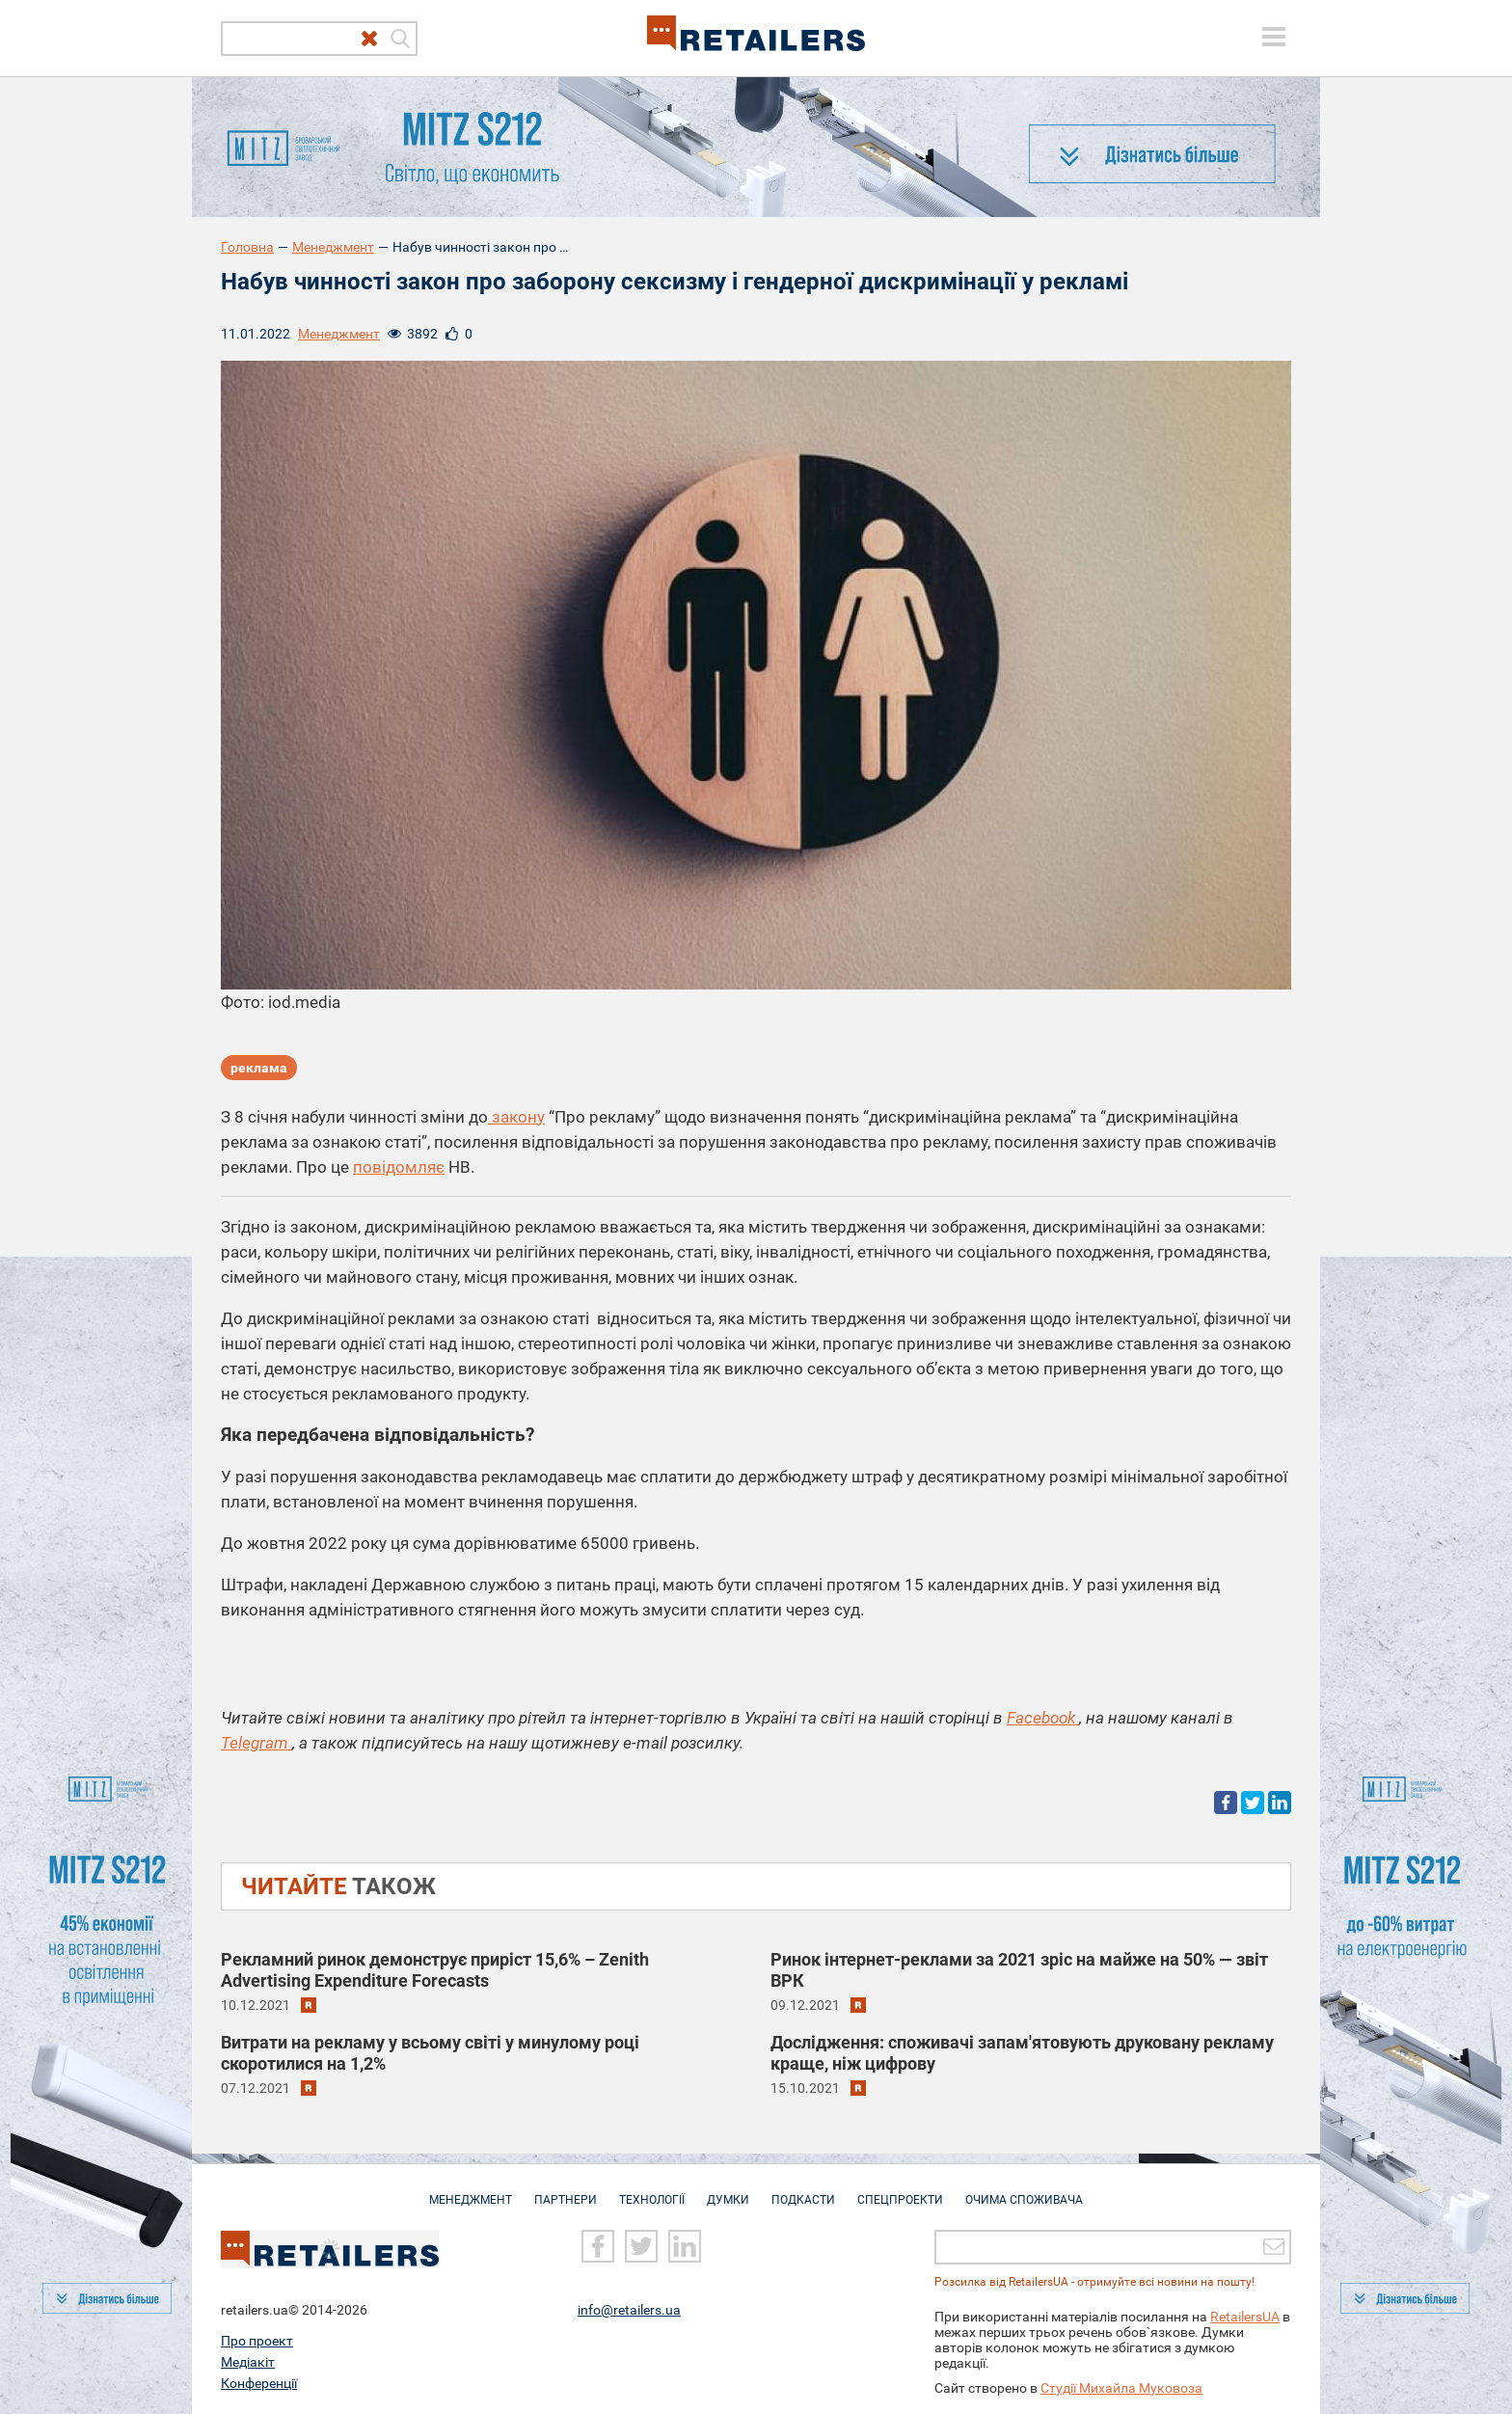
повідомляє (399, 1167)
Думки (728, 2190)
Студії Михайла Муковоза (1121, 2387)
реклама (258, 1067)
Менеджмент (333, 247)
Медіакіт (248, 2361)
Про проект (257, 2339)
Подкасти (803, 2190)
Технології (652, 2190)
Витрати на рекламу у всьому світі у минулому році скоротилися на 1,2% (430, 2053)
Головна (247, 247)
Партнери (565, 2190)
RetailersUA (1245, 2315)
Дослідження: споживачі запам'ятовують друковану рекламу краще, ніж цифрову (1022, 2053)
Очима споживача (1024, 2190)
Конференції (259, 2382)
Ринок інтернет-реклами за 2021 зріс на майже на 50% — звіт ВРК (1019, 1970)
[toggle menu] (1273, 36)
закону (516, 1116)
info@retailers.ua (629, 2309)
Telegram (256, 1742)
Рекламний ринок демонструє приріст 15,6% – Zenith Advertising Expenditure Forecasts (435, 1970)
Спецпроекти (900, 2190)
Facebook (1043, 1717)
